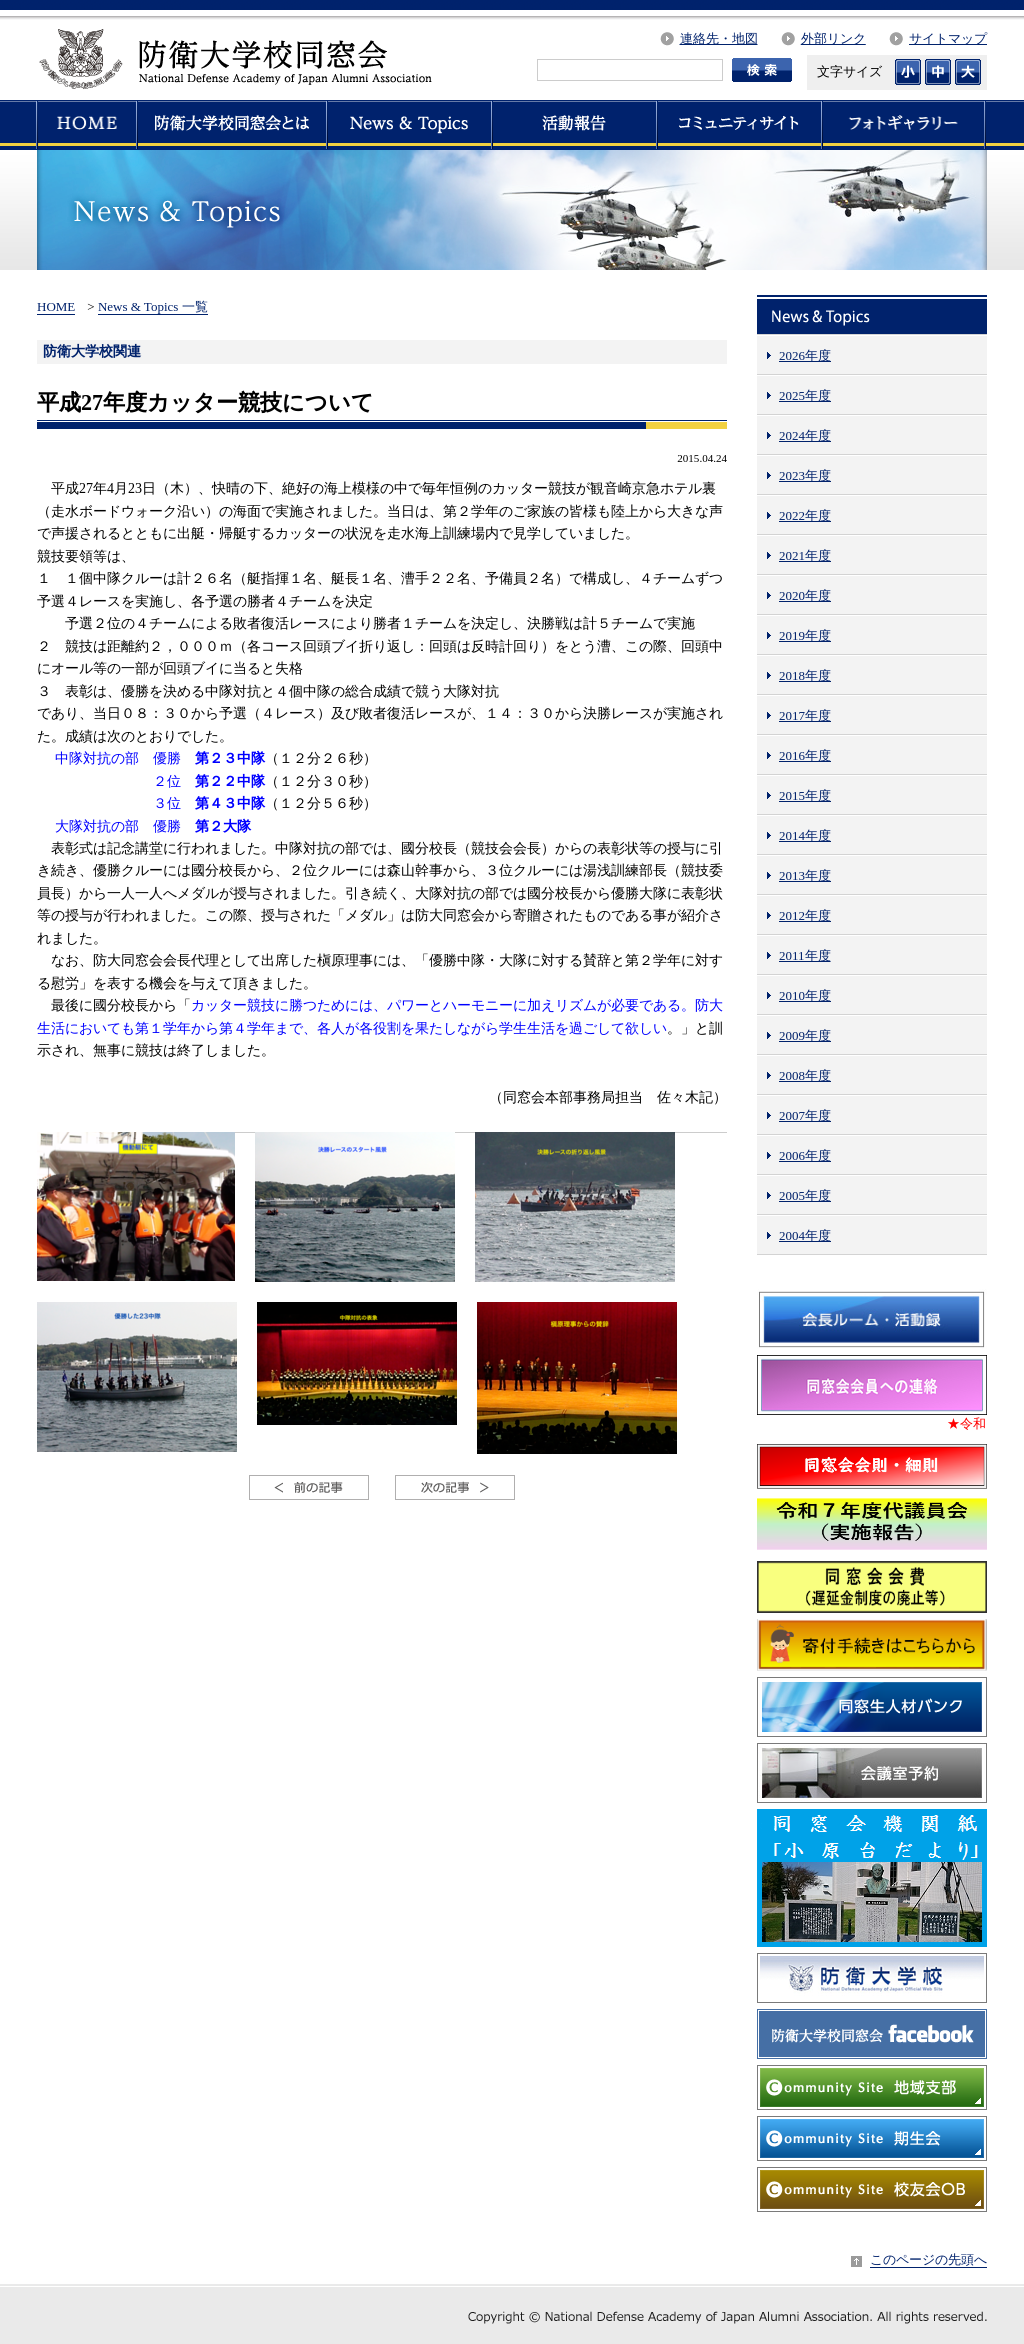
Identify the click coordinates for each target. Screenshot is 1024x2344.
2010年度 (805, 995)
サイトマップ (948, 38)
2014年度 (805, 835)
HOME (56, 306)
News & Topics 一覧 (153, 306)
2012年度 (805, 915)
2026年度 (805, 355)
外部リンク (833, 38)
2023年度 (805, 475)
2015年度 (805, 795)
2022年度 (805, 515)
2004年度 (805, 1235)
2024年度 (805, 435)
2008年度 (805, 1075)
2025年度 (805, 395)
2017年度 (805, 715)
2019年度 (805, 635)
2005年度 (805, 1195)
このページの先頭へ (928, 2259)
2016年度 (805, 755)
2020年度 (805, 595)
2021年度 (805, 555)
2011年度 (805, 955)
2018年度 (805, 675)
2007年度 (805, 1115)
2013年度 (805, 875)
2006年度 (805, 1155)
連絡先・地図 (719, 38)
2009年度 (805, 1035)
